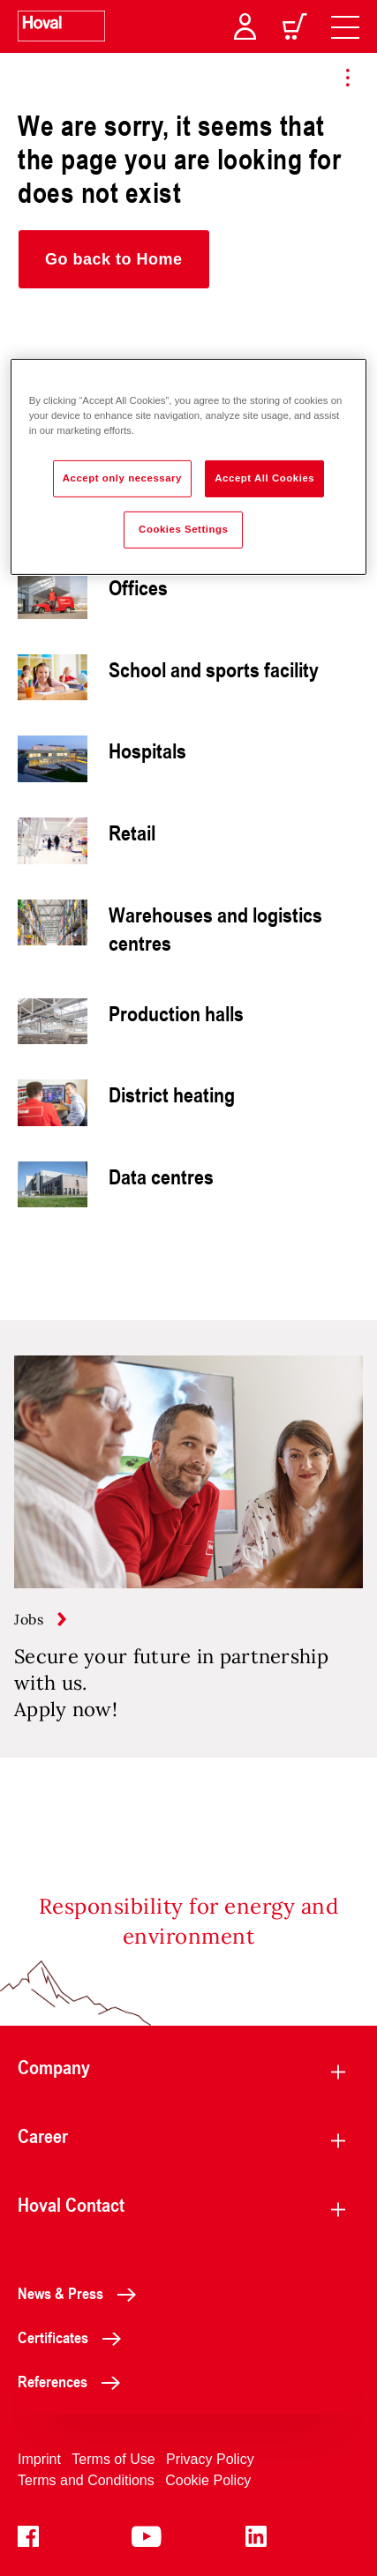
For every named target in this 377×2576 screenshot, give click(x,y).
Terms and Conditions (86, 2480)
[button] (114, 259)
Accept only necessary (122, 478)
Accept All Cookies (264, 478)
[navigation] (345, 26)
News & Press (82, 2292)
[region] (189, 467)
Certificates (74, 2337)
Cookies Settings (183, 529)
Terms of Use (113, 2459)
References (74, 2381)
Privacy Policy (210, 2459)
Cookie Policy (208, 2480)
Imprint (39, 2459)
